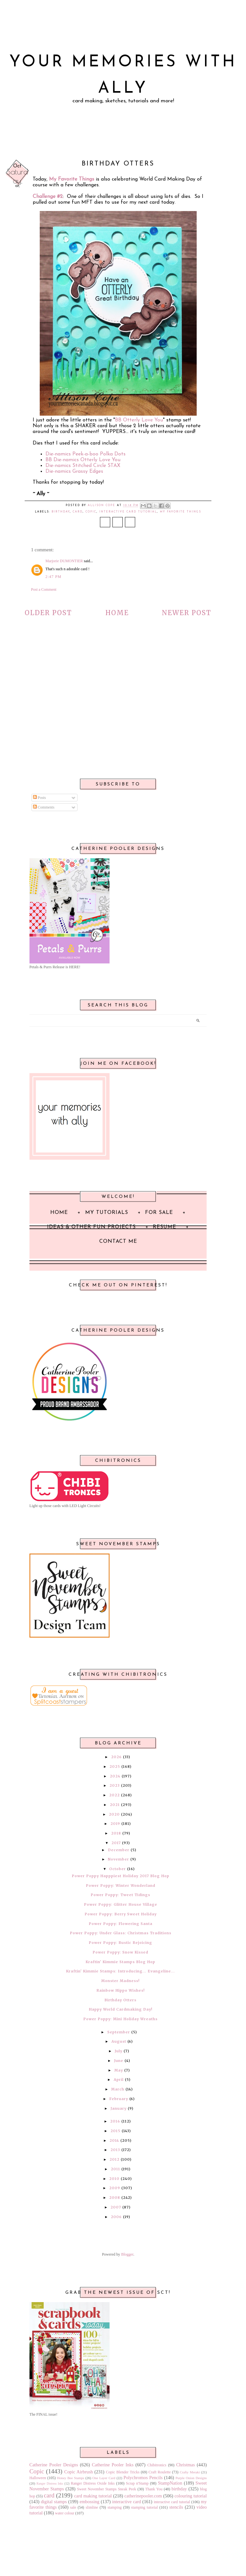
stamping (115, 2507)
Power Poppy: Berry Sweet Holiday (121, 1914)
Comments (43, 807)
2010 (114, 2178)
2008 (114, 2197)
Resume (164, 1227)
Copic (91, 512)
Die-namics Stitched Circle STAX (82, 465)
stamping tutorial (144, 2507)
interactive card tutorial (128, 512)
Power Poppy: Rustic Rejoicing (120, 1942)
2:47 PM (53, 576)
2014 (114, 2140)
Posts (39, 797)
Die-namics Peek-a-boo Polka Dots (85, 454)
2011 (115, 2169)
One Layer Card (103, 2478)
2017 (116, 1843)
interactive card (126, 2501)
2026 (116, 1757)
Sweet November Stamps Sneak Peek (106, 2489)
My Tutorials (106, 1212)
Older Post (48, 613)
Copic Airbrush (78, 2471)
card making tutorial (93, 2495)
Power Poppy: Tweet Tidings (120, 1895)
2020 (114, 1814)
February (118, 2099)
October (117, 1869)
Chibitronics (156, 2465)
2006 (116, 2217)
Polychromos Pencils (142, 2477)
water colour (64, 2513)
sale (73, 2507)
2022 (114, 1795)
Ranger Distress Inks (50, 2483)
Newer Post (186, 613)
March (117, 2089)
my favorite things (180, 512)
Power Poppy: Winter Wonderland (120, 1885)
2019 (115, 1823)
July (118, 2051)
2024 (115, 1776)
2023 (115, 1785)
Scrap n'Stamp (137, 2483)
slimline (92, 2507)
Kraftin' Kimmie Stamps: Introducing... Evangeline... (120, 1971)
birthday (61, 512)
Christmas (185, 2464)
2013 (115, 2150)
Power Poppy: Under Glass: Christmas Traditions (120, 1933)
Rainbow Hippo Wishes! (120, 1990)
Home (117, 613)
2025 (115, 1766)
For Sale (159, 1212)
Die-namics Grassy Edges (74, 471)
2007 (116, 2207)
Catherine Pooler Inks (113, 2464)
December (118, 1850)
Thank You (153, 2489)
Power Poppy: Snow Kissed (120, 1952)
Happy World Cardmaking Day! (120, 2009)
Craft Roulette (160, 2472)
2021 (115, 1804)
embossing (90, 2501)
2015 (115, 2131)
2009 (114, 2188)
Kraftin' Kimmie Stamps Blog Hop (120, 1962)
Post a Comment (43, 589)
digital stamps (54, 2501)
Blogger (127, 2254)
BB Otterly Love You (139, 420)
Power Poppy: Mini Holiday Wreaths (120, 2019)
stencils (176, 2507)
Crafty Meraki (190, 2472)
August (118, 2041)
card (78, 512)
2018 (116, 1833)
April (119, 2079)
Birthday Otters (120, 2000)
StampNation (170, 2483)
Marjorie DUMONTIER (64, 561)
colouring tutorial (191, 2495)
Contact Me (118, 1241)
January (119, 2108)
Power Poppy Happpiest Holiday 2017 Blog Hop (120, 1876)
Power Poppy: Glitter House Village (120, 1904)
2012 (114, 2159)
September (118, 2032)
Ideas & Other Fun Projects (91, 1227)
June (118, 2060)
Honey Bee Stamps (70, 2478)
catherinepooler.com (143, 2495)
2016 (115, 2121)
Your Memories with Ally (123, 75)
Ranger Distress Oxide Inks (93, 2483)
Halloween (37, 2478)
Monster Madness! (120, 1981)
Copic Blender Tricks (123, 2472)
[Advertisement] (118, 704)
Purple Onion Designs (191, 2478)
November (118, 1859)
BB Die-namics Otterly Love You (82, 459)
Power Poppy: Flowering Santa (120, 1923)
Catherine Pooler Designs (53, 2464)
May (118, 2070)
